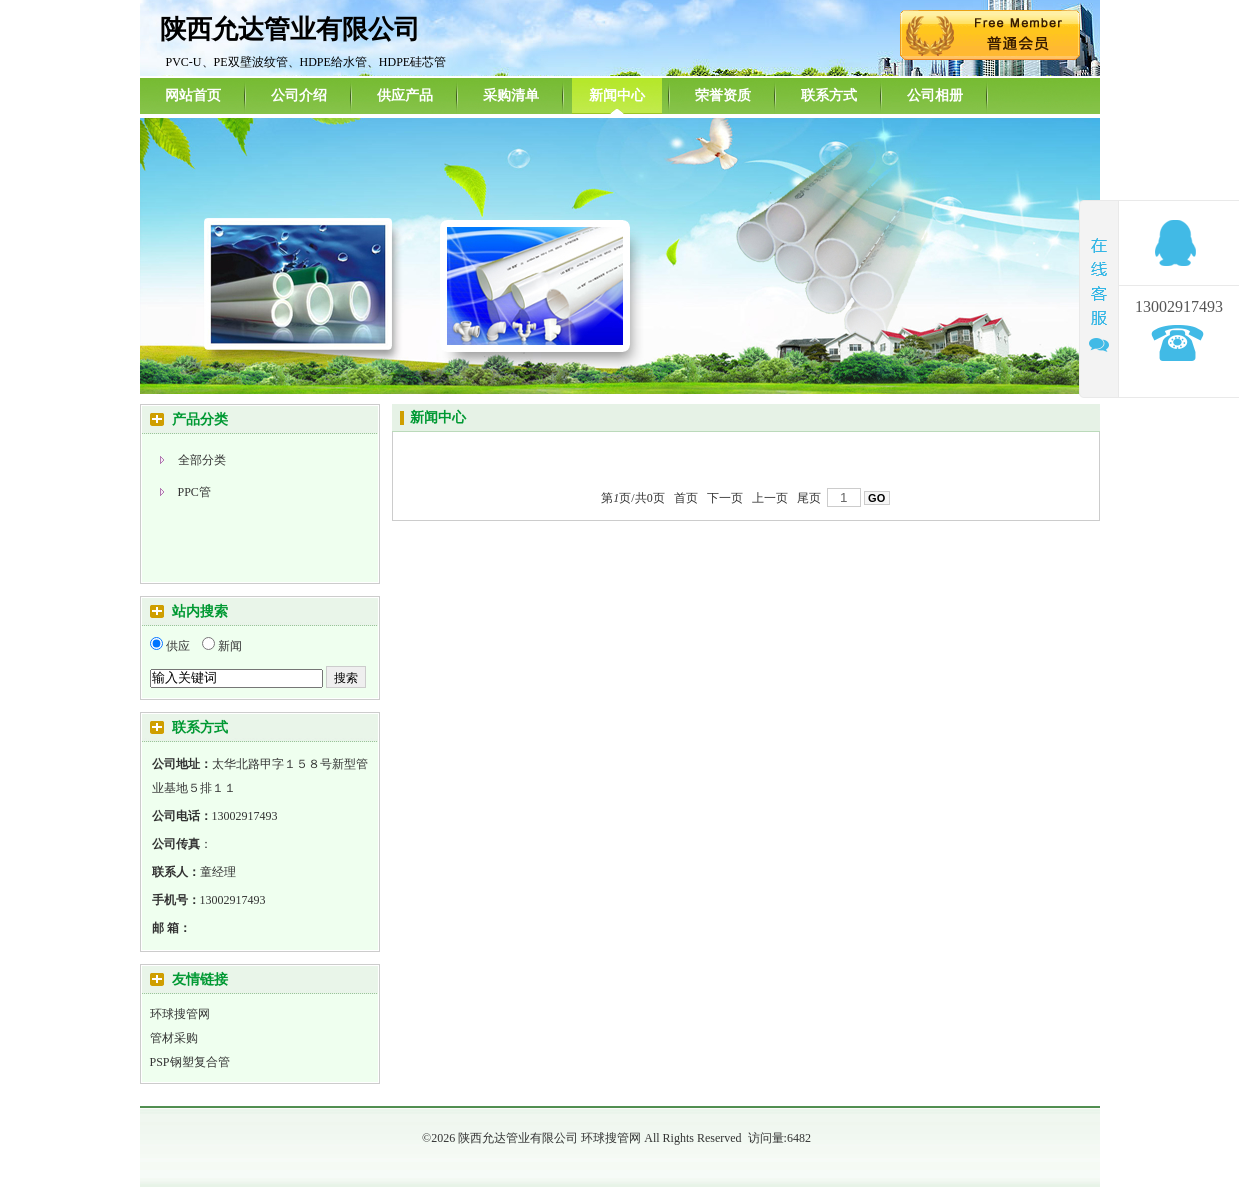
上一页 (770, 498)
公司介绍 (299, 95)
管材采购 (174, 1038)
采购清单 (511, 95)
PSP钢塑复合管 (190, 1062)
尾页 (809, 498)
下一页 (725, 498)
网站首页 (193, 95)
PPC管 (194, 492)
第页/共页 (632, 498)
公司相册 (935, 95)
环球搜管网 (180, 1014)
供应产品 (405, 95)
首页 (686, 498)
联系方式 (829, 95)
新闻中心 (617, 95)
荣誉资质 (723, 95)
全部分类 (202, 460)
